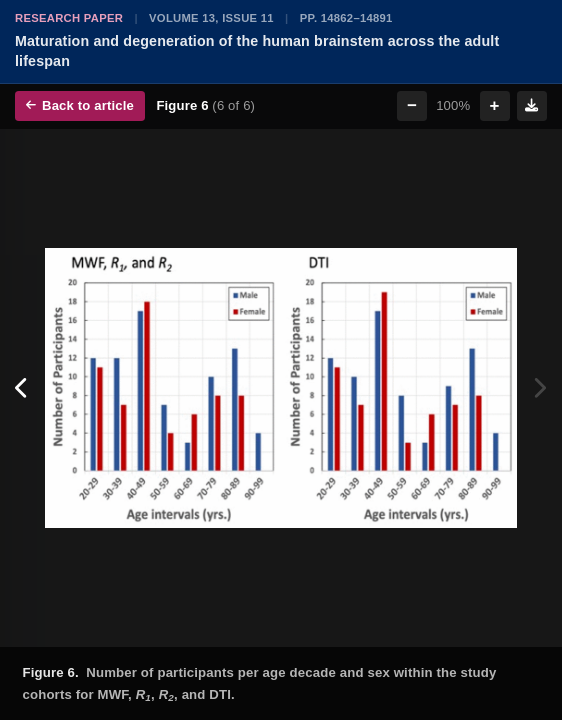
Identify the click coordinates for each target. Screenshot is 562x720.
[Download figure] (532, 106)
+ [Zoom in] (495, 105)
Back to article (80, 105)
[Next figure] (539, 388)
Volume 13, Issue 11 (211, 18)
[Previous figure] (22, 388)
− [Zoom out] (412, 105)
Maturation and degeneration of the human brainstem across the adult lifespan (257, 51)
